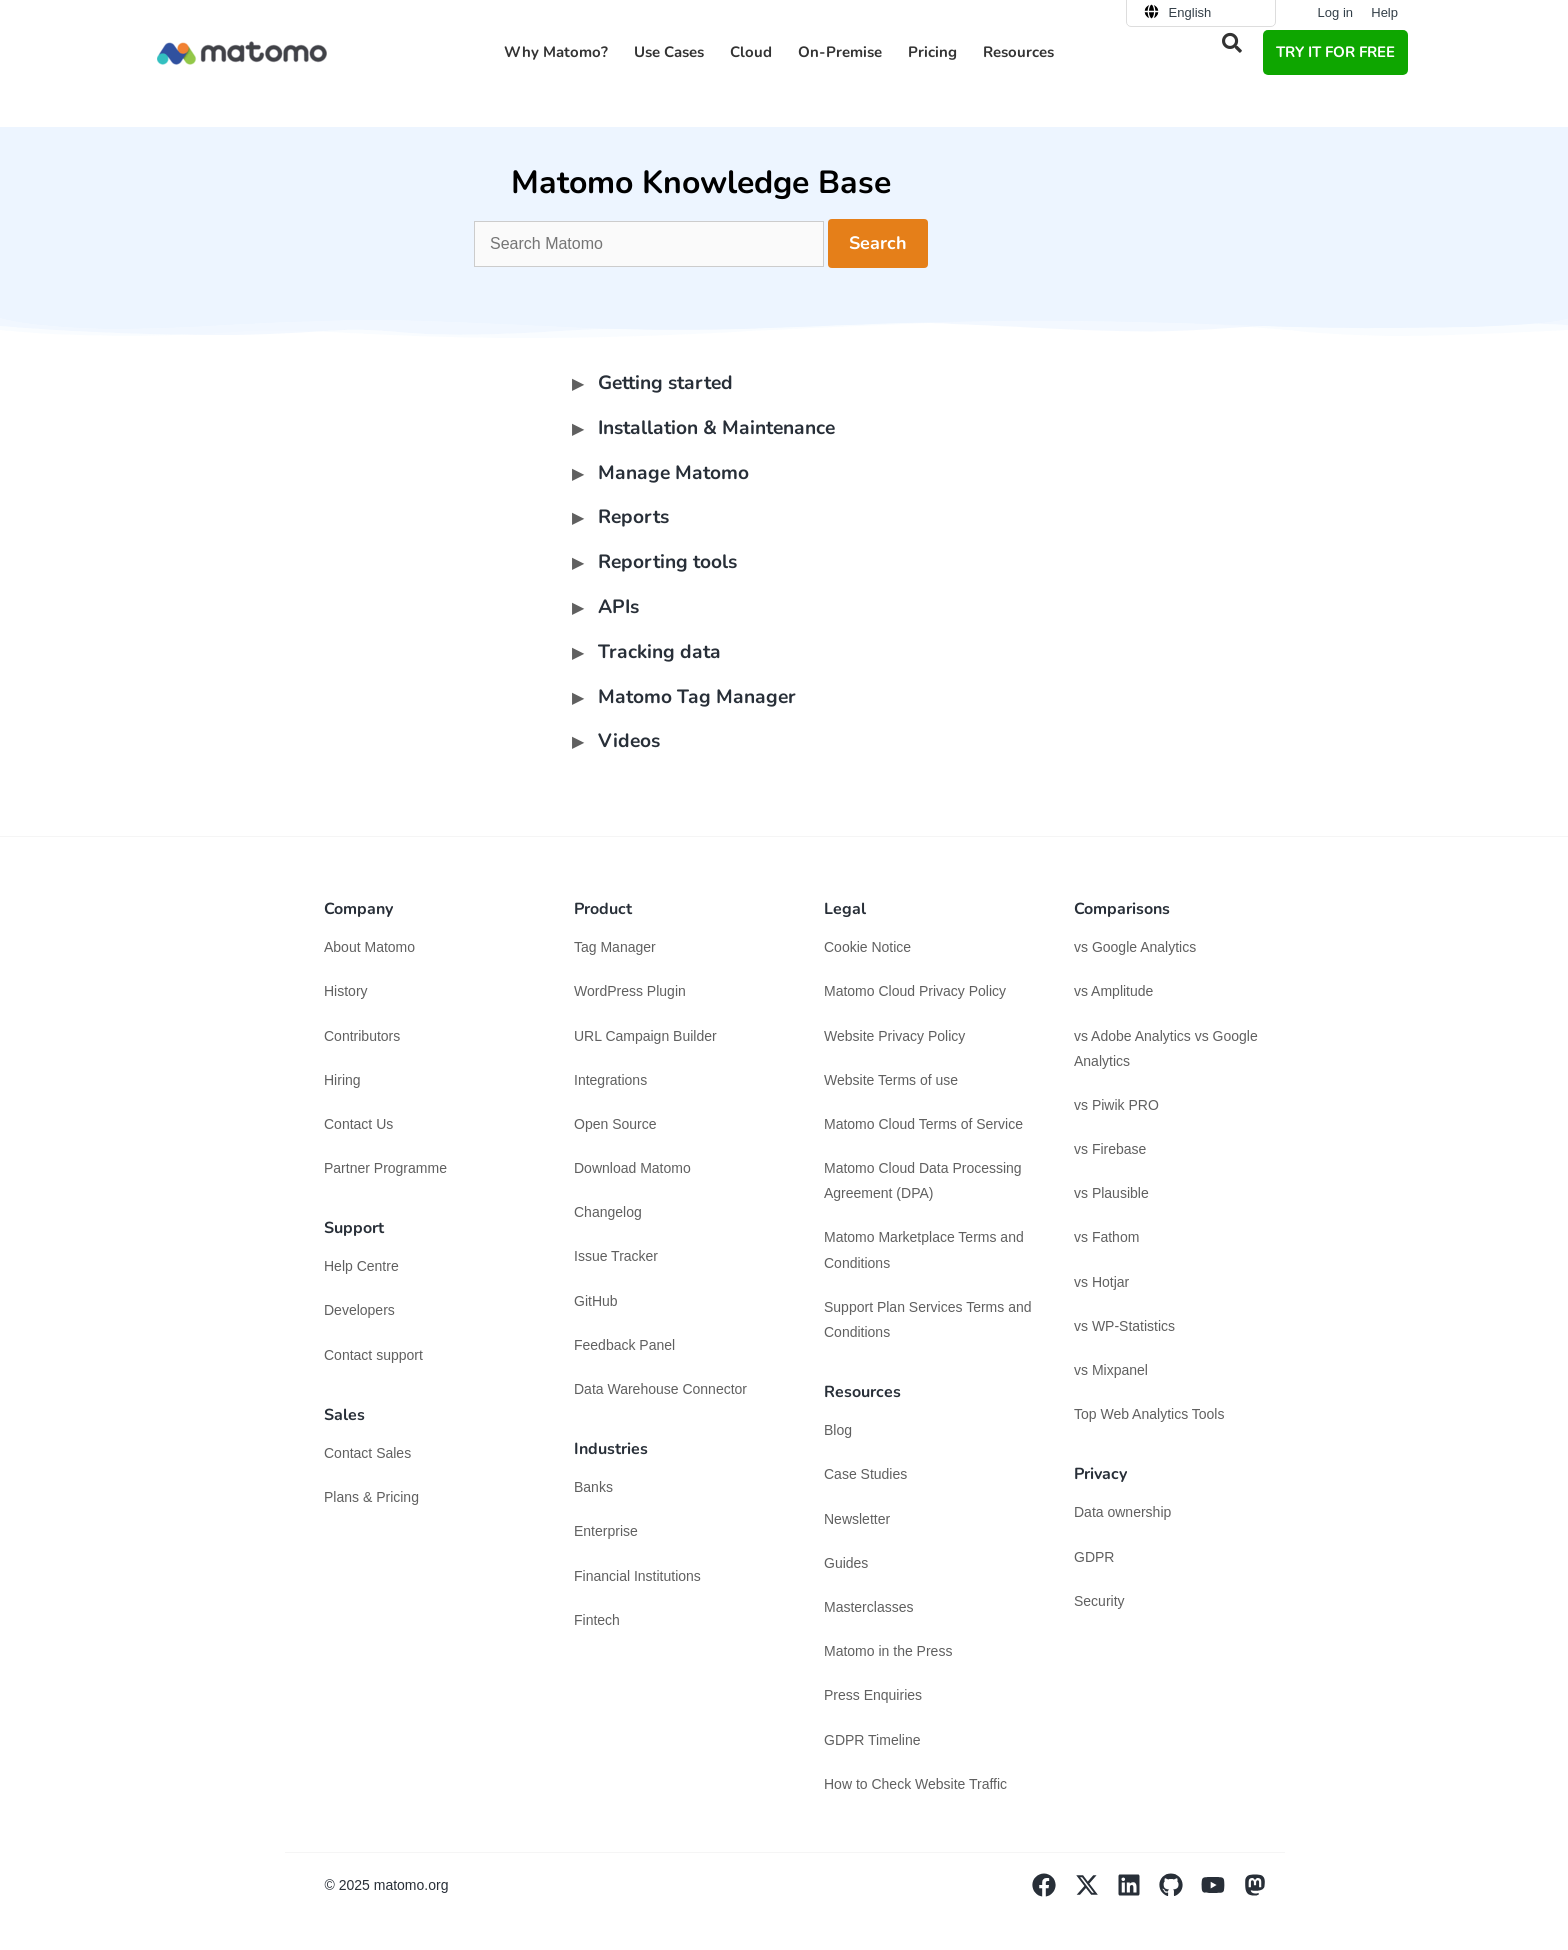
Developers (359, 1310)
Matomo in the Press (888, 1651)
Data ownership (1122, 1512)
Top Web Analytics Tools (1149, 1414)
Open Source (615, 1124)
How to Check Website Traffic (915, 1784)
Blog (838, 1430)
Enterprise (608, 1531)
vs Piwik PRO (1116, 1105)
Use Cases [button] (669, 52)
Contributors (362, 1036)
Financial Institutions (639, 1576)
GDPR (1094, 1557)
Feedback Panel (624, 1345)
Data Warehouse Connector (660, 1389)
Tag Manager (615, 947)
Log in (1335, 12)
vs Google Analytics (1135, 947)
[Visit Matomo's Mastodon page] (1264, 1892)
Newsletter (857, 1519)
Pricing (932, 52)
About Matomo (369, 947)
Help (1384, 12)
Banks (595, 1487)
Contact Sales (367, 1453)
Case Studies (865, 1474)
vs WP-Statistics (1124, 1326)
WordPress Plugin (630, 991)
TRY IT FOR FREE (1335, 52)
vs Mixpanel (1111, 1370)
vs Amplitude (1113, 991)
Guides (846, 1563)
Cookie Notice (867, 947)
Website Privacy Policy (894, 1036)
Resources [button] (1018, 52)
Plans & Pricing (371, 1497)
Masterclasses (868, 1607)
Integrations (610, 1080)
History (346, 991)
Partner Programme (385, 1168)
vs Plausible (1111, 1193)
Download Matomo (632, 1168)
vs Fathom (1106, 1237)
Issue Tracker (616, 1256)
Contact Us (358, 1124)
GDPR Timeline (872, 1740)
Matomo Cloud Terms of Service (923, 1124)
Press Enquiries (873, 1695)
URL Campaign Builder (645, 1036)
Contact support (373, 1355)
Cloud (751, 52)
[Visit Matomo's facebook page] (1053, 1892)
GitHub (596, 1301)
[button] (1232, 43)
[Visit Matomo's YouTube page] (1222, 1892)
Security (1099, 1601)
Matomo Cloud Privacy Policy (915, 991)
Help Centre (361, 1266)
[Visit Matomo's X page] (1095, 1892)
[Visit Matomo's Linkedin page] (1138, 1892)
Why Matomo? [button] (556, 52)
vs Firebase (1110, 1149)
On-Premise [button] (840, 52)
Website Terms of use (891, 1080)
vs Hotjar (1101, 1282)
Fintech (597, 1620)
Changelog (608, 1212)
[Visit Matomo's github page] (1180, 1892)
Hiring (342, 1080)
